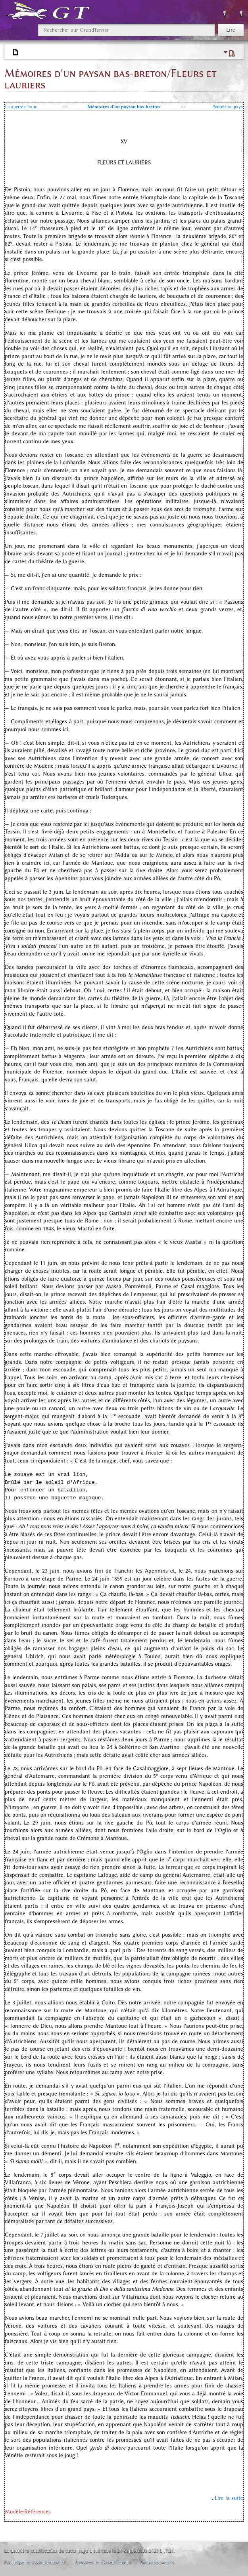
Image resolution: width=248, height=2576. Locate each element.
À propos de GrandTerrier (103, 2562)
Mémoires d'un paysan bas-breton (124, 106)
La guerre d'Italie (21, 106)
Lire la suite (229, 2498)
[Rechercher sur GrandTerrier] (126, 30)
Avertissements (157, 2562)
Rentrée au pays (227, 106)
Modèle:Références (28, 2511)
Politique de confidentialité (35, 2562)
